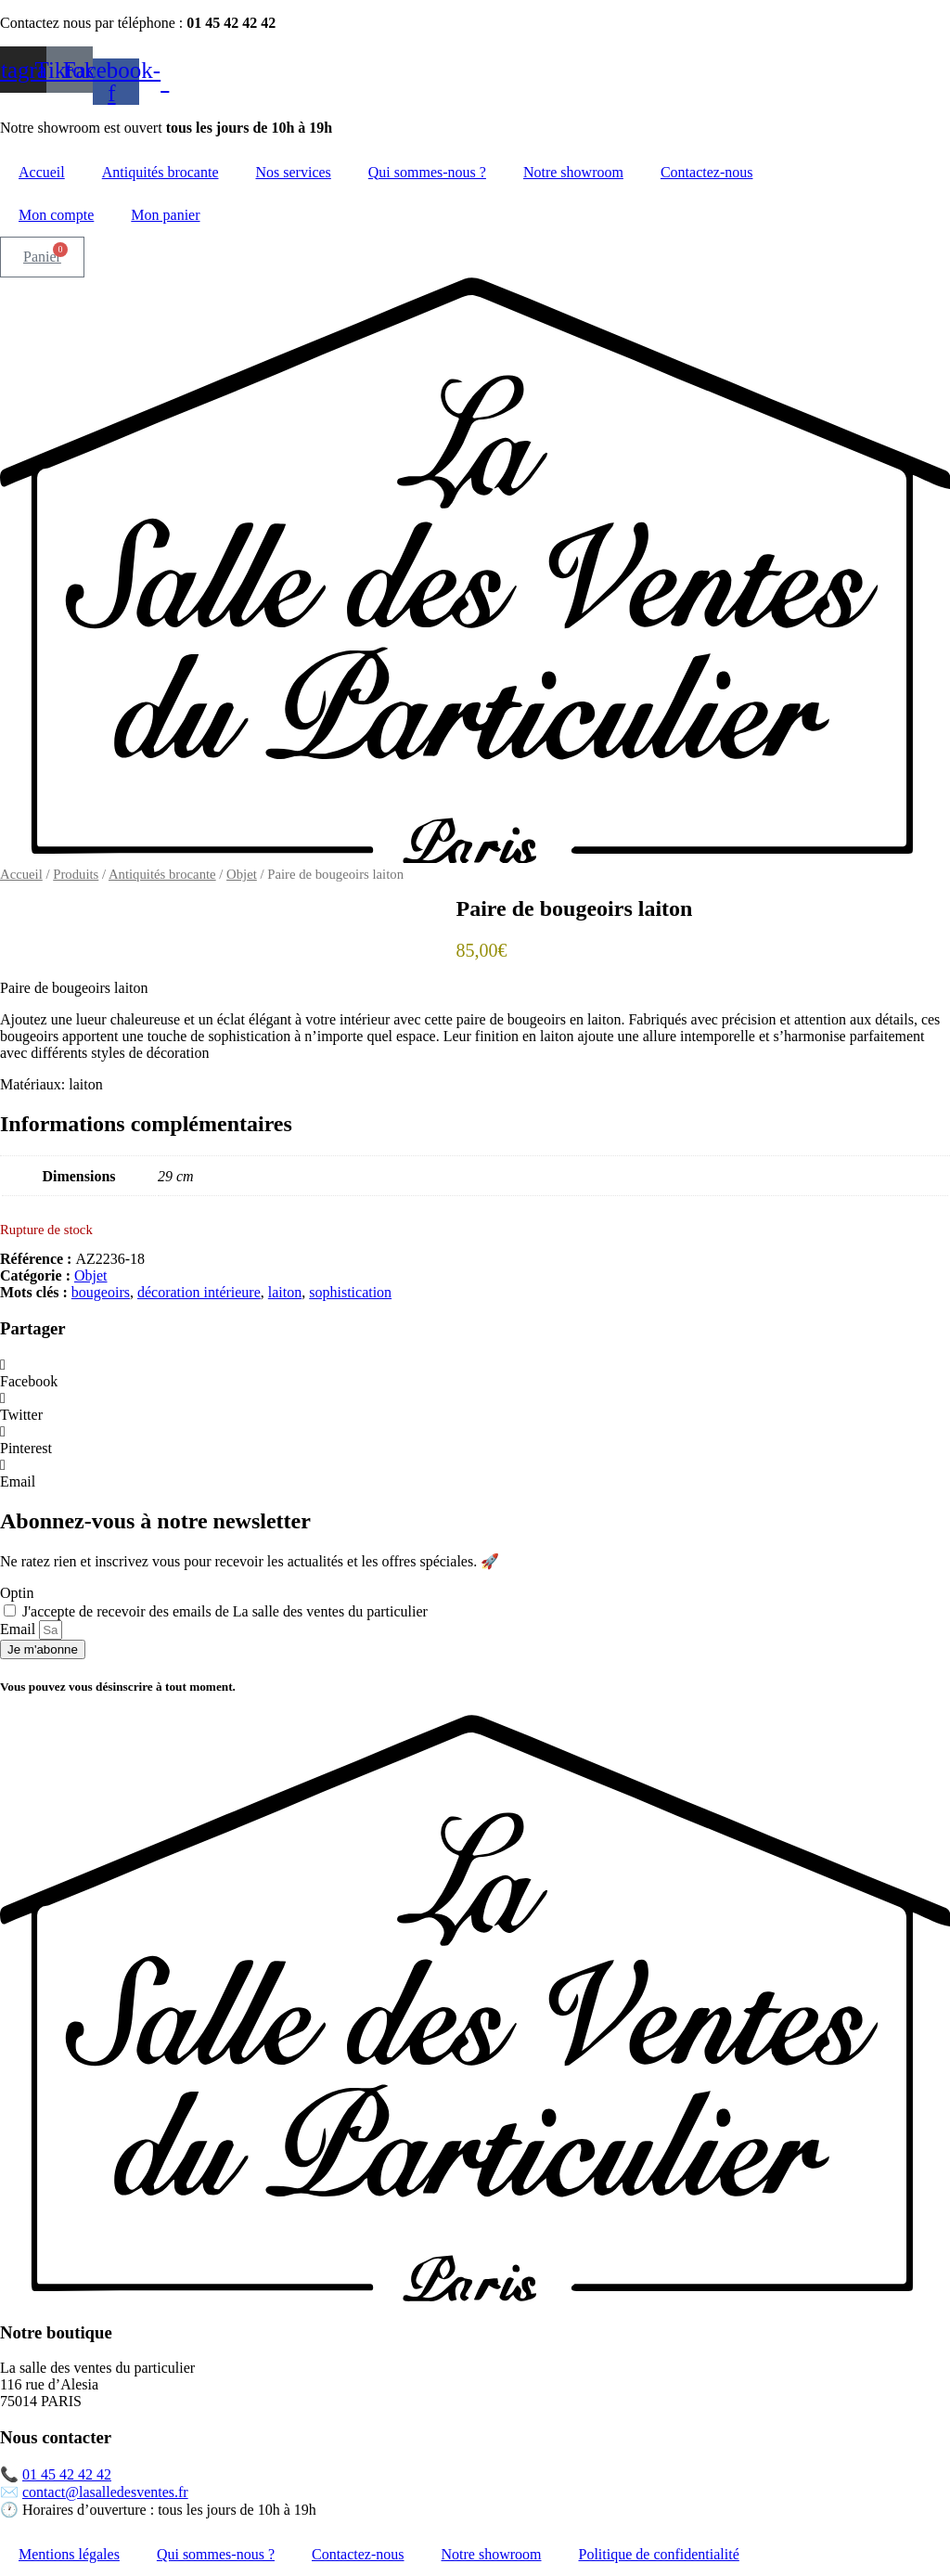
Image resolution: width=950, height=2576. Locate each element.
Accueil (42, 172)
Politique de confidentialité (659, 2554)
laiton (285, 1292)
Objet (241, 874)
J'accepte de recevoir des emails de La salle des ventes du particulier (225, 1611)
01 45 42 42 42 (66, 2474)
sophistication (350, 1292)
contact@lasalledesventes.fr (105, 2492)
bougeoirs (100, 1292)
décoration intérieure (199, 1292)
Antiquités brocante (160, 172)
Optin (16, 1593)
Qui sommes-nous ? (427, 172)
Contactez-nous (707, 172)
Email (19, 1629)
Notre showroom (573, 172)
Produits (75, 874)
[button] (475, 1373)
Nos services (293, 172)
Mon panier (165, 215)
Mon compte (56, 215)
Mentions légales (69, 2554)
